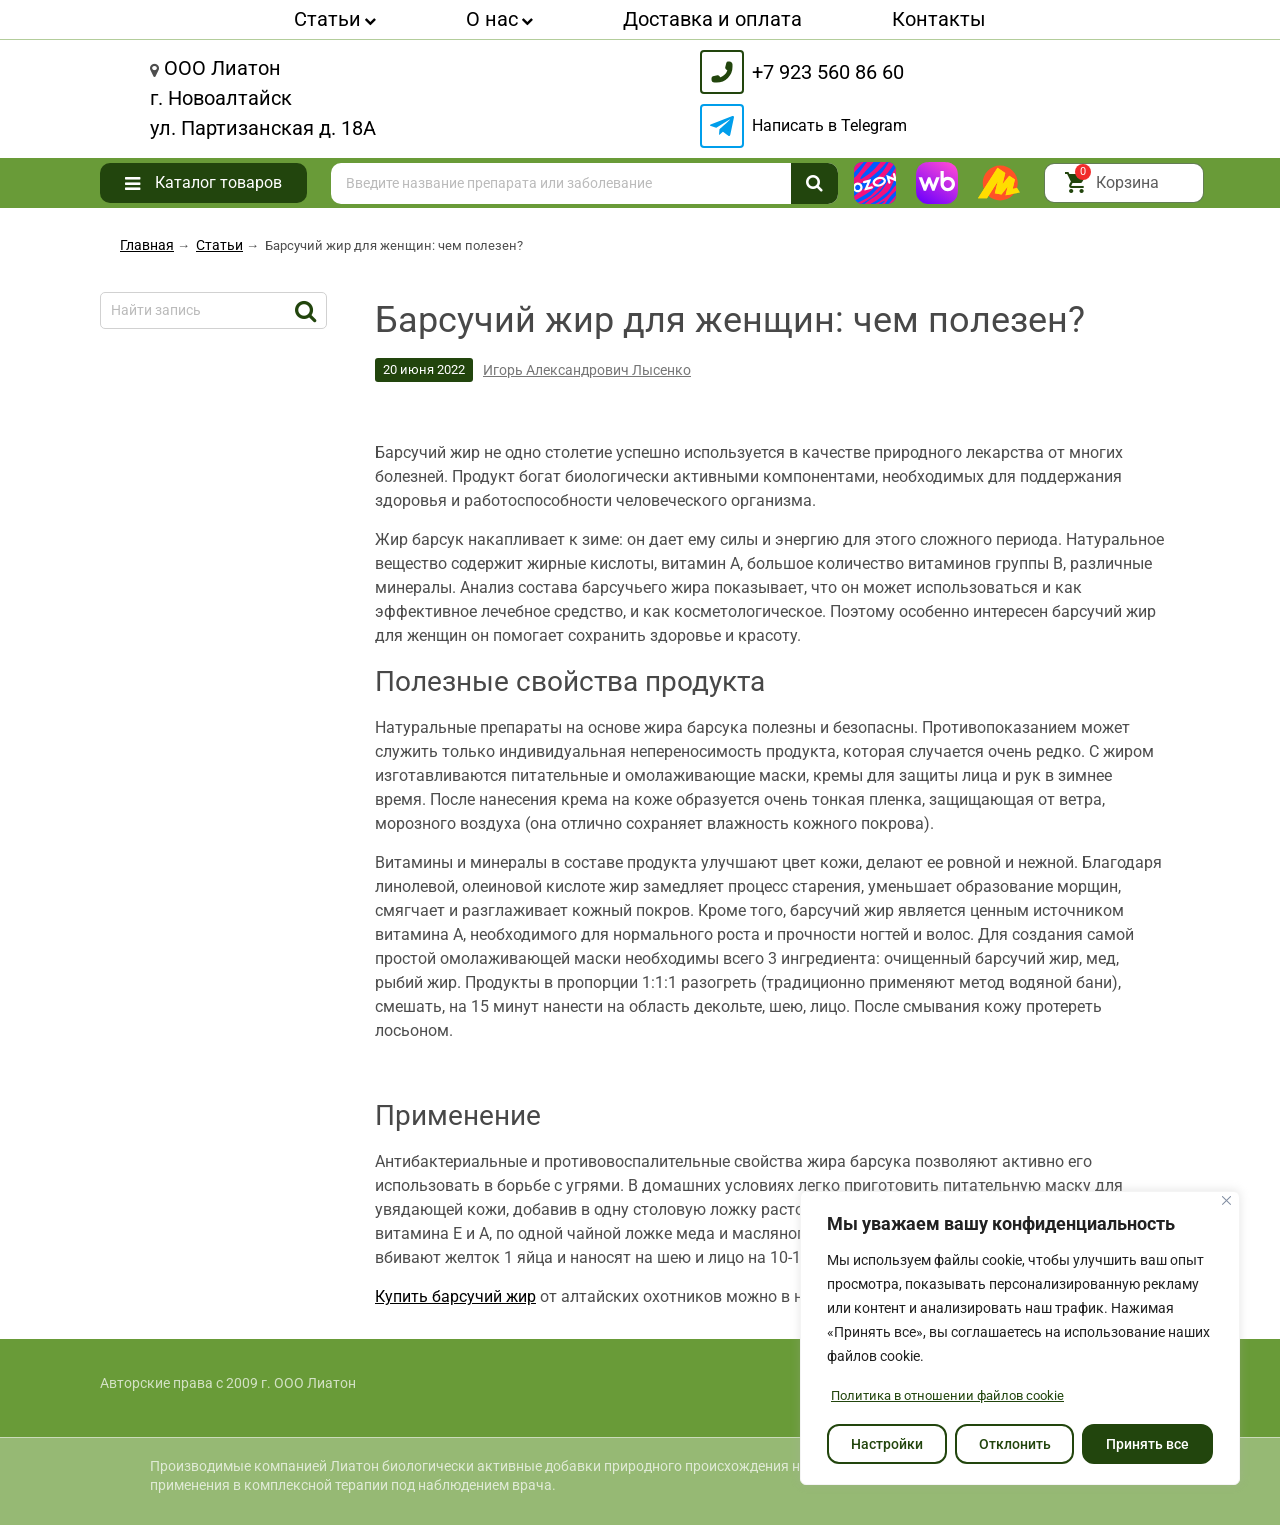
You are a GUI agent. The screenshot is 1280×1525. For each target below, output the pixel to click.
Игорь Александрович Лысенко (587, 370)
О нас (499, 19)
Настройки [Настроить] (887, 1444)
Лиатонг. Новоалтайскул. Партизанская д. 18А (263, 98)
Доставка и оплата (712, 19)
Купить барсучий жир (455, 1296)
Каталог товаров (218, 182)
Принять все (1147, 1444)
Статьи (335, 19)
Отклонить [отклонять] (1015, 1444)
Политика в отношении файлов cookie (955, 1396)
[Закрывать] (1226, 1201)
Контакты (939, 19)
